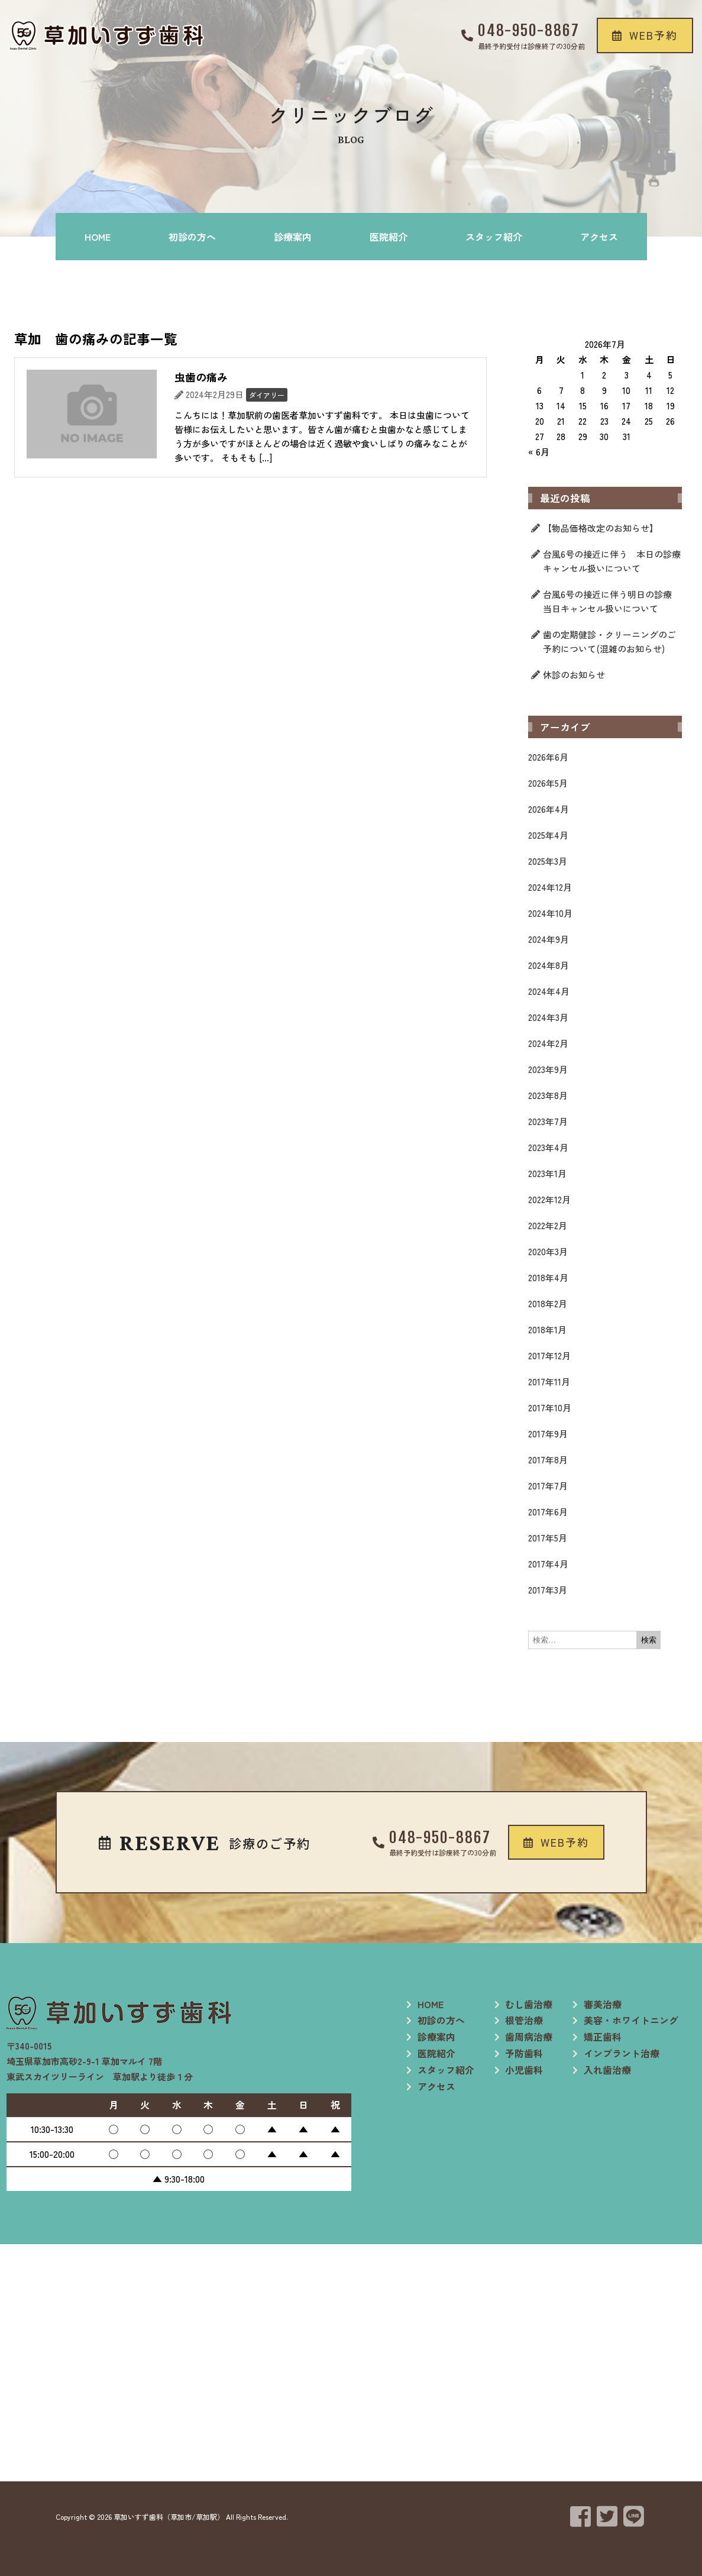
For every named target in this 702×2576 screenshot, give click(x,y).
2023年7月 (548, 1121)
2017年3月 (547, 1589)
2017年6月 (548, 1511)
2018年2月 (547, 1303)
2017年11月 (549, 1381)
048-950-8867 (529, 30)
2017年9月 (548, 1433)
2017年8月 (548, 1459)
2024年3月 (548, 1017)
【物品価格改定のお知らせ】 (600, 528)
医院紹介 (388, 237)
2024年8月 (548, 965)
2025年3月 (547, 861)
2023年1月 (547, 1173)
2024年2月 (548, 1043)
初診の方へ (192, 237)
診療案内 (293, 237)
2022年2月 (547, 1225)
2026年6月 (548, 757)
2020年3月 (548, 1251)
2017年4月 (548, 1563)
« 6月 (538, 451)
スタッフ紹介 (493, 237)
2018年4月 (548, 1277)
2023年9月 (548, 1069)
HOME (98, 237)
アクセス (599, 237)
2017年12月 (549, 1355)
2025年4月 (548, 835)
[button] (645, 35)
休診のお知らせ (574, 674)
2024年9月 (548, 939)
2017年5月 (547, 1537)
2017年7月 (548, 1485)
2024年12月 (550, 887)
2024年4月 (549, 991)
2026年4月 (548, 809)
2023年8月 (548, 1095)
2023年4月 (548, 1147)
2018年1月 (547, 1329)
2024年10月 (550, 913)
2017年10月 (549, 1407)
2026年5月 (548, 783)
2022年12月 (549, 1199)
